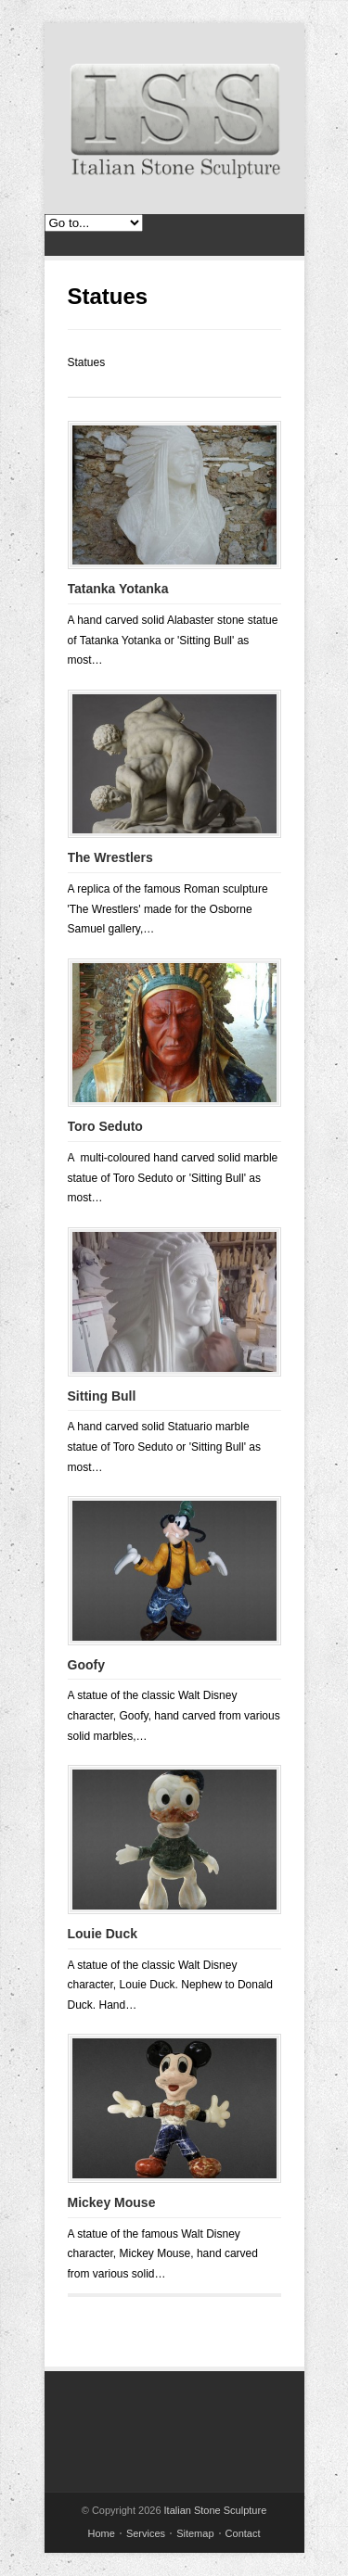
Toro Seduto (105, 1126)
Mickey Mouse (112, 2202)
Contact (243, 2533)
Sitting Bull (102, 1396)
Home (101, 2533)
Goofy (86, 1664)
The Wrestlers (110, 857)
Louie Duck (102, 1933)
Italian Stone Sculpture (215, 2510)
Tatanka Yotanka (118, 588)
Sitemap (194, 2533)
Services (145, 2533)
